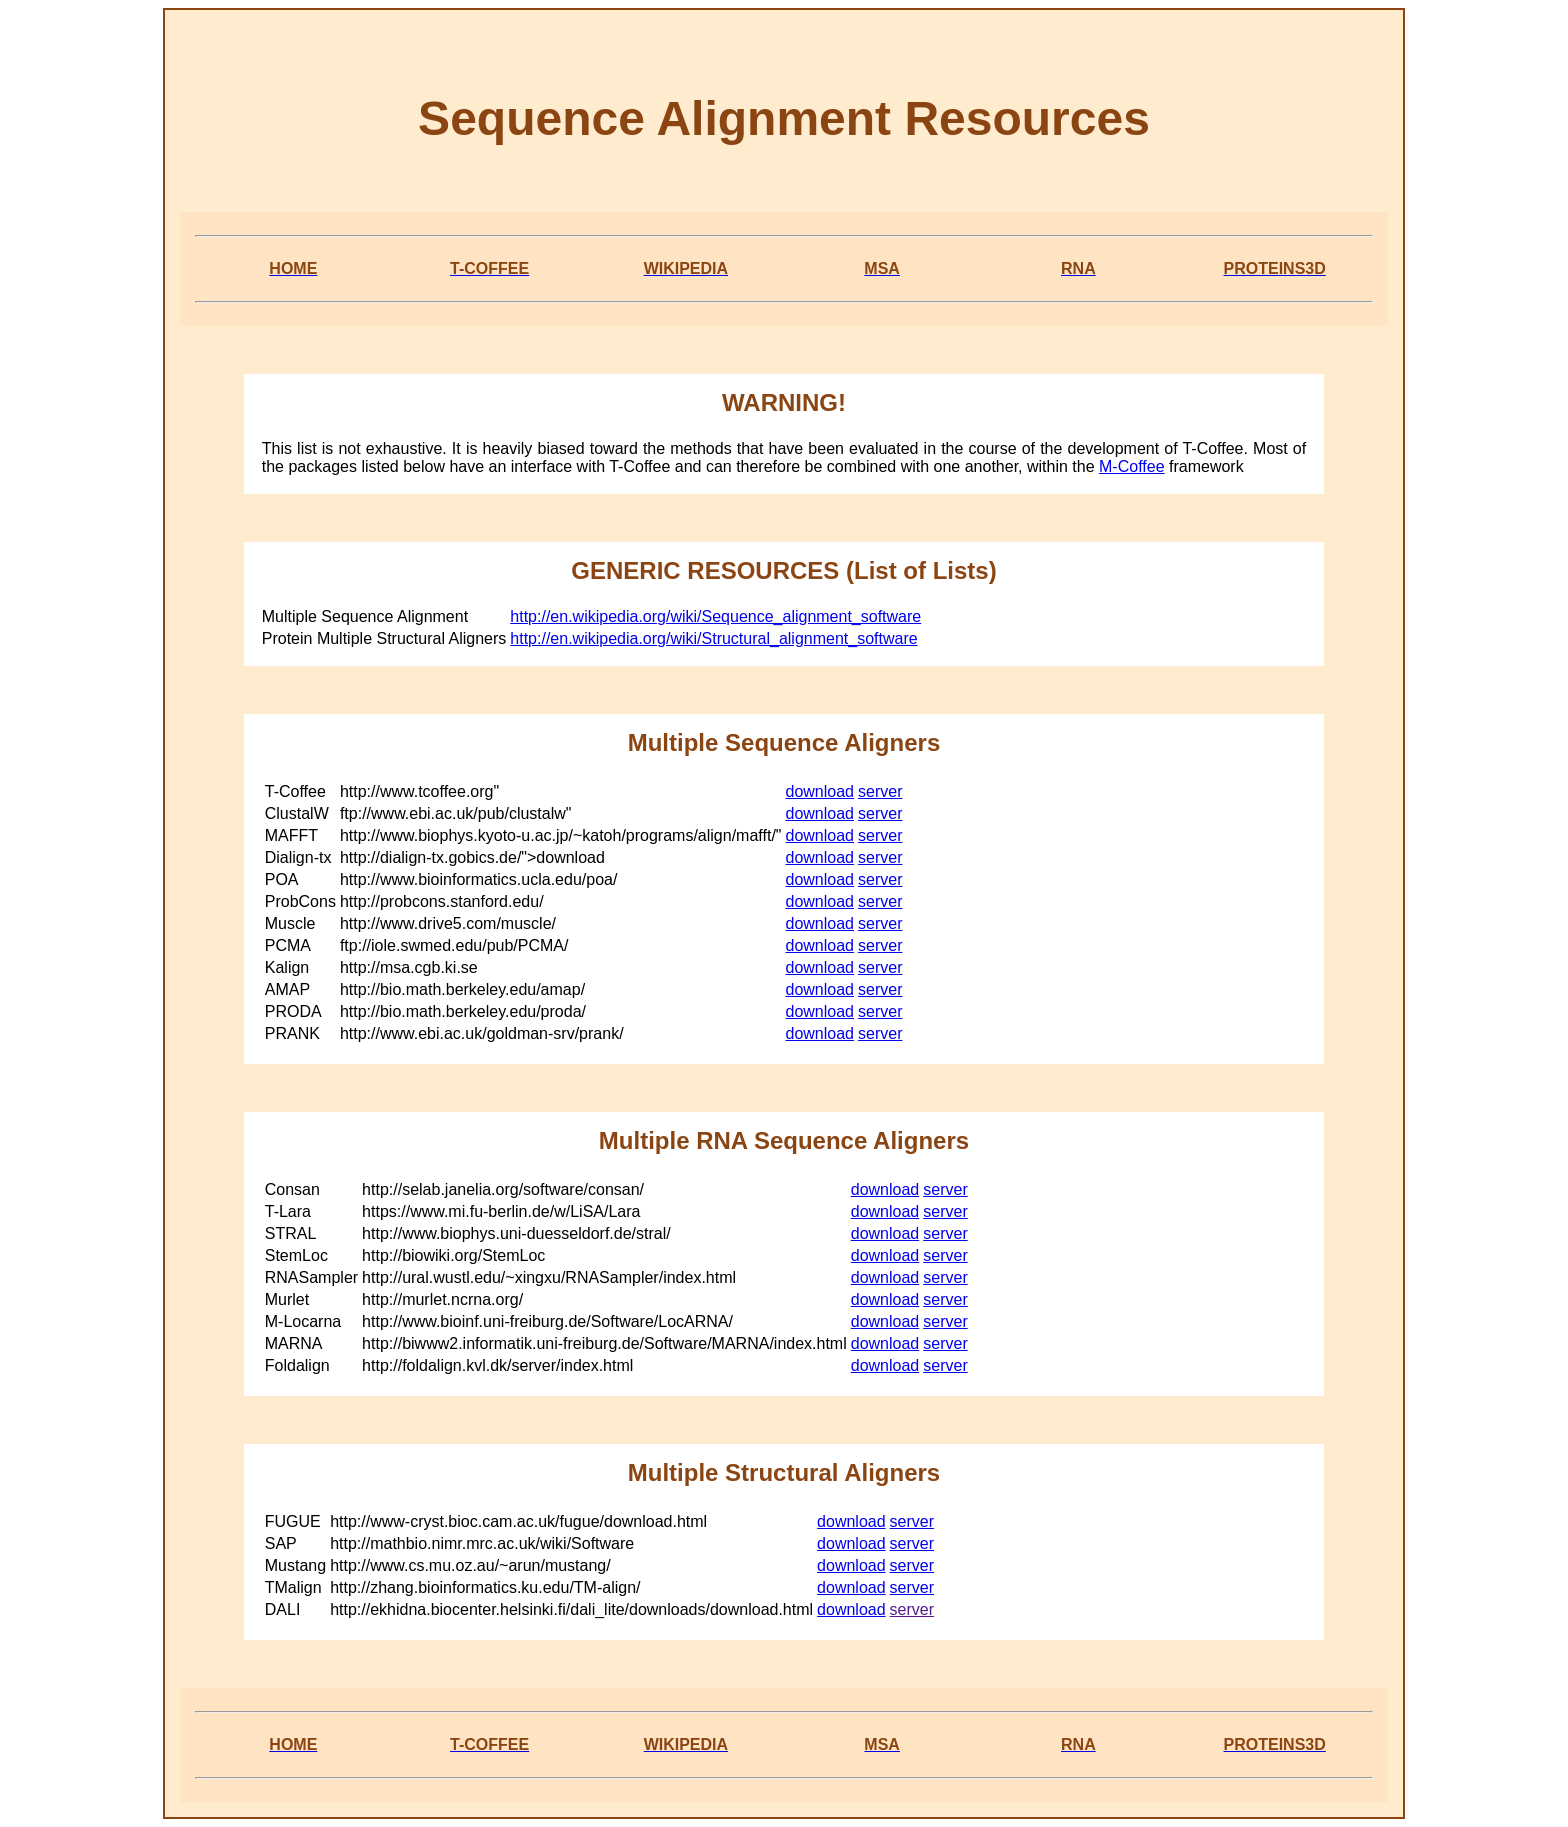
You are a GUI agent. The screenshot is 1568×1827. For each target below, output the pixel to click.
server (880, 791)
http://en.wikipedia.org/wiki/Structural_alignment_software (713, 638)
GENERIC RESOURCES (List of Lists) (783, 570)
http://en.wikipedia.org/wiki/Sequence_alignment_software (715, 616)
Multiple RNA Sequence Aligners (784, 1140)
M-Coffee (1132, 466)
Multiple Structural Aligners (784, 1472)
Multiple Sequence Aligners (784, 742)
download (820, 791)
